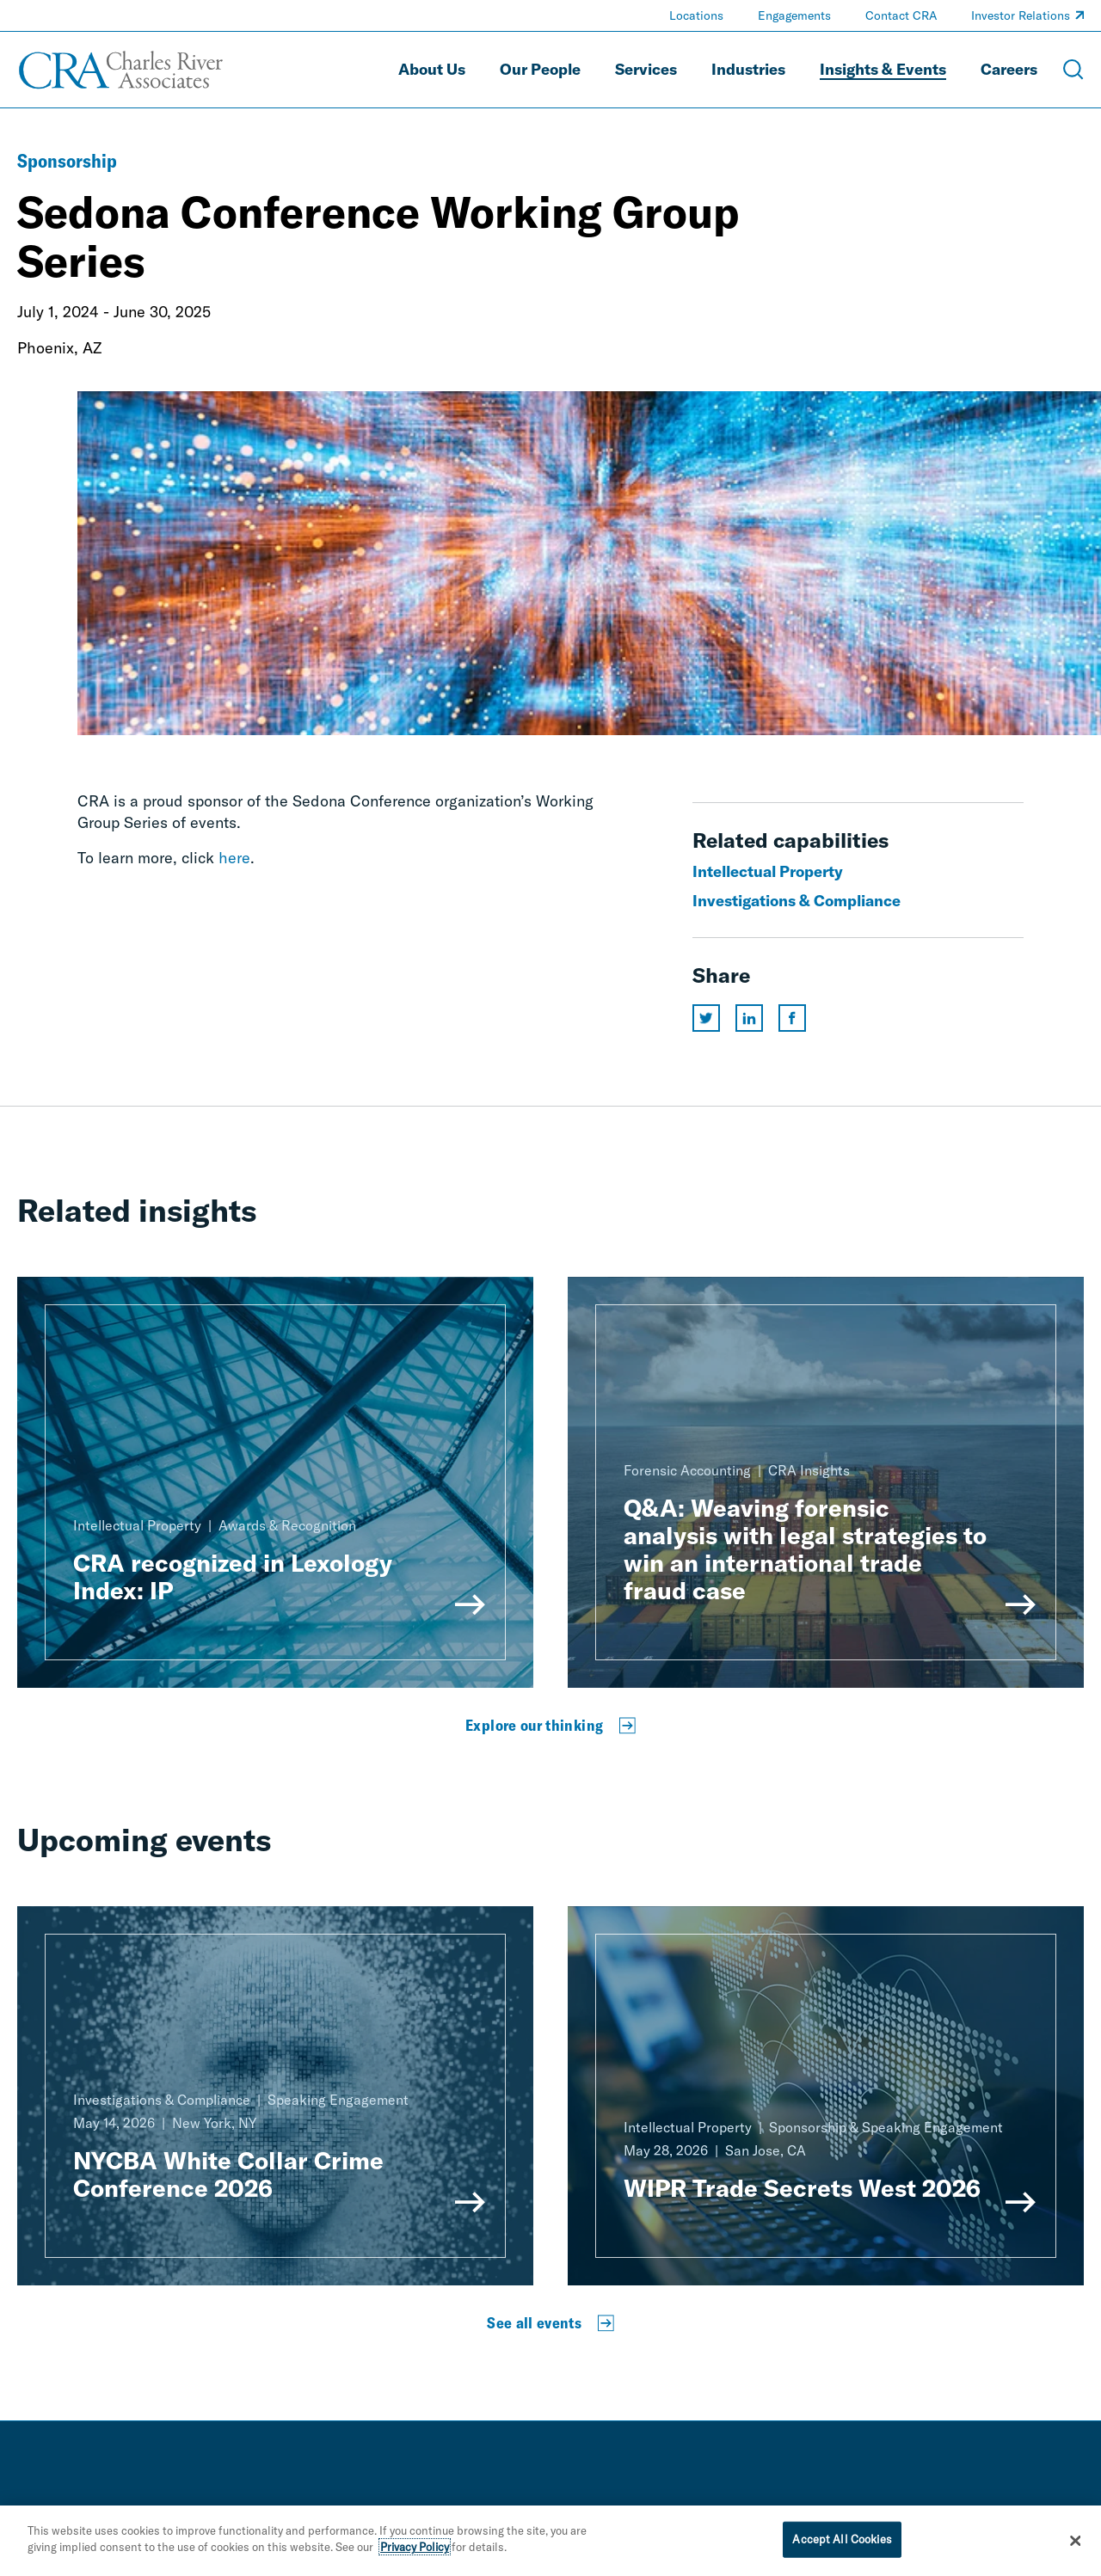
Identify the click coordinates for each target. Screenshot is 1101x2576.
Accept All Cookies (841, 2543)
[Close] (1075, 2545)
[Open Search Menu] (1073, 69)
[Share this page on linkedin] (749, 1018)
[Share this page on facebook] (792, 1018)
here (234, 858)
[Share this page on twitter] (706, 1018)
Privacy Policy (414, 2552)
